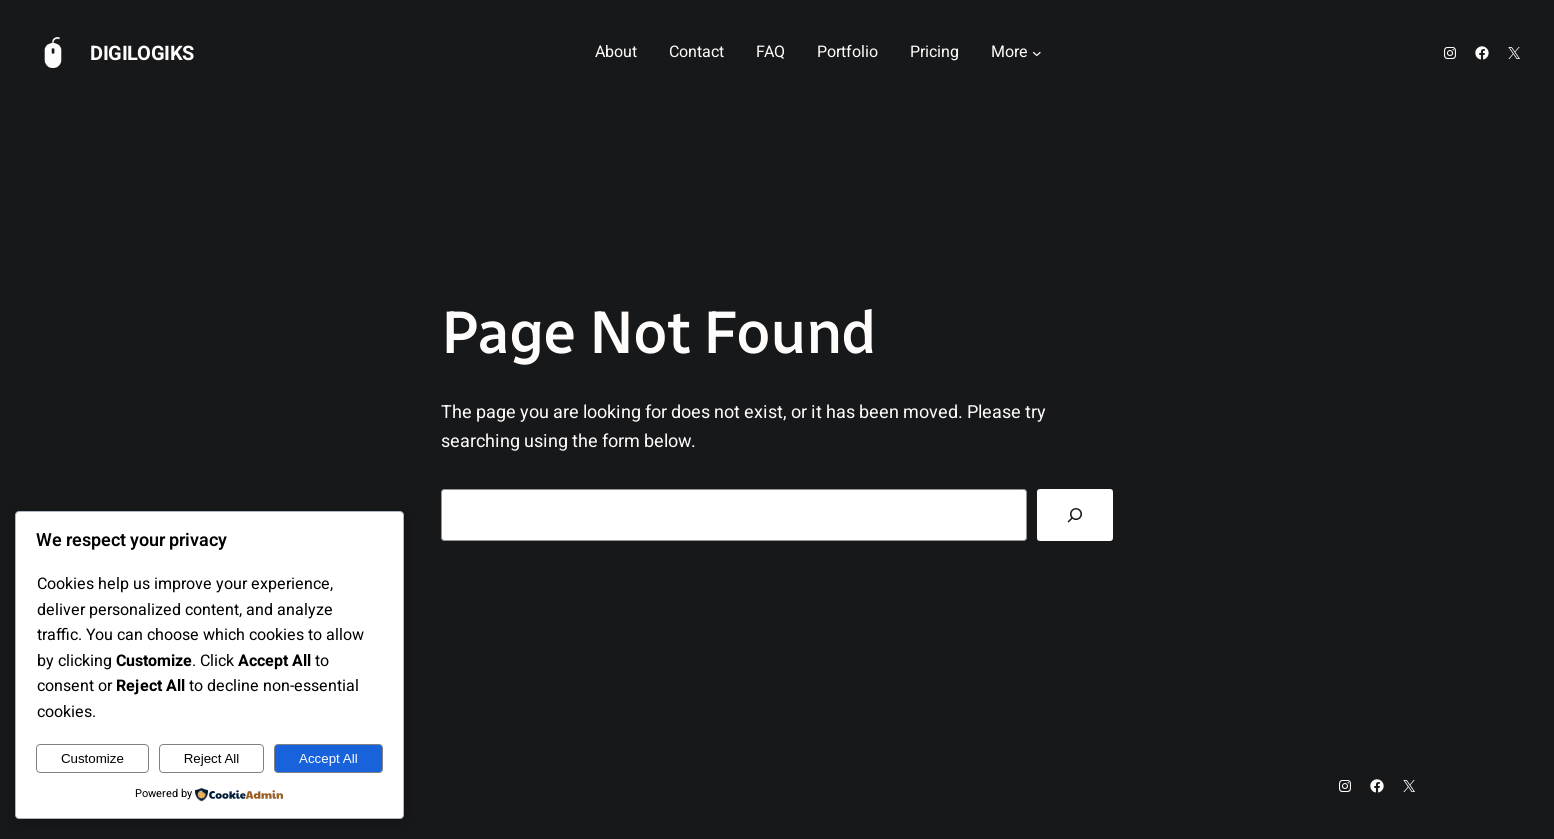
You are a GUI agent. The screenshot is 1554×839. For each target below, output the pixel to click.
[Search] (1075, 515)
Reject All (212, 758)
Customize (92, 758)
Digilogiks (142, 53)
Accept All (328, 758)
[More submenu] (1037, 53)
